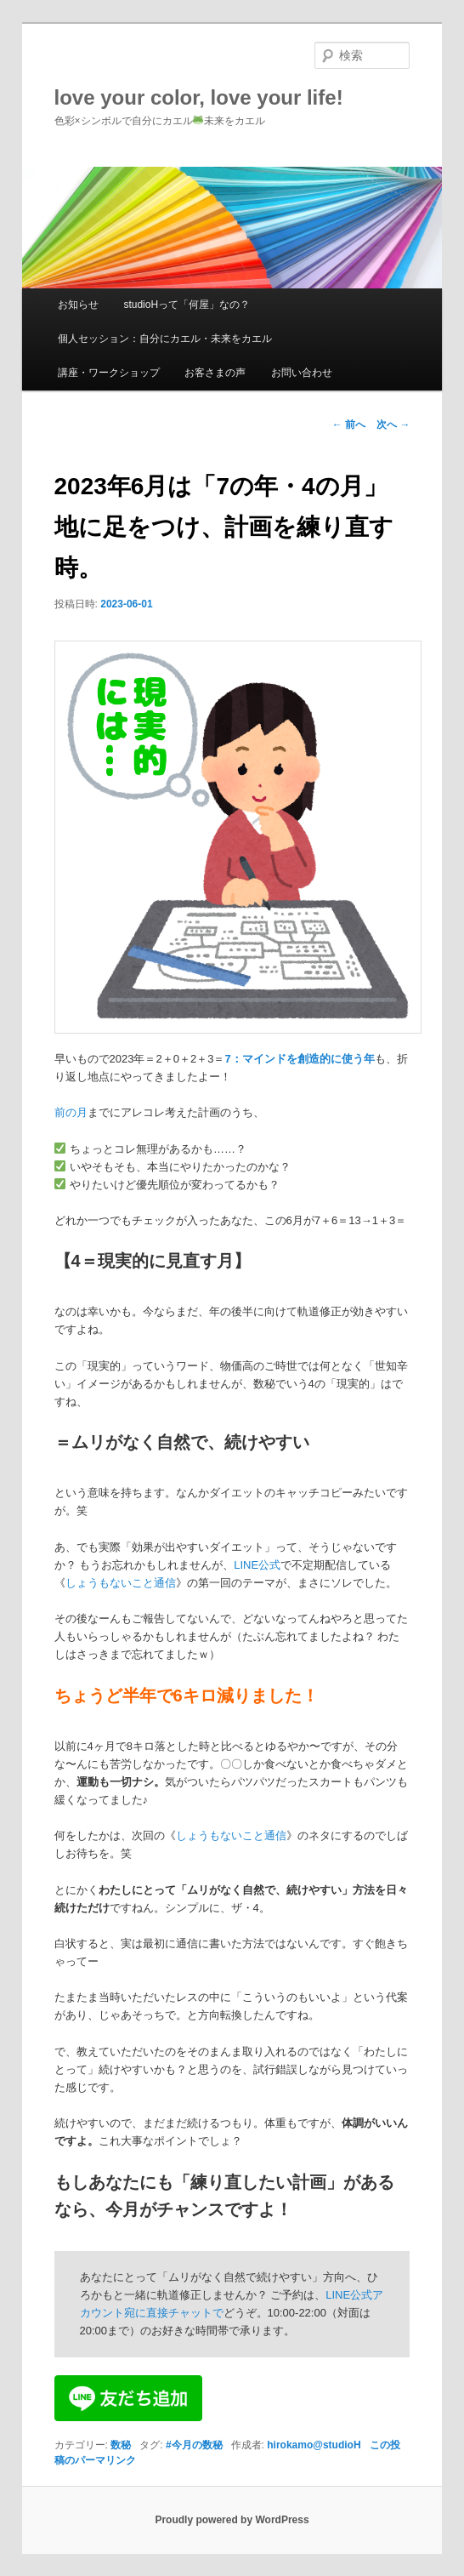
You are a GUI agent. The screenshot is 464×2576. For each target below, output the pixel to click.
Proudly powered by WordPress (231, 2520)
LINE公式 (257, 1565)
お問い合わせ (301, 373)
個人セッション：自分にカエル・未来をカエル (165, 339)
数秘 (120, 2445)
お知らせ (78, 305)
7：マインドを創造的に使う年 (299, 1058)
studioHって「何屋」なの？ (186, 305)
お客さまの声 (215, 373)
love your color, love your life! (198, 97)
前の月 (71, 1112)
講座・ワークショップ (109, 373)
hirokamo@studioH (313, 2445)
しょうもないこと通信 (120, 1582)
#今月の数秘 (194, 2445)
